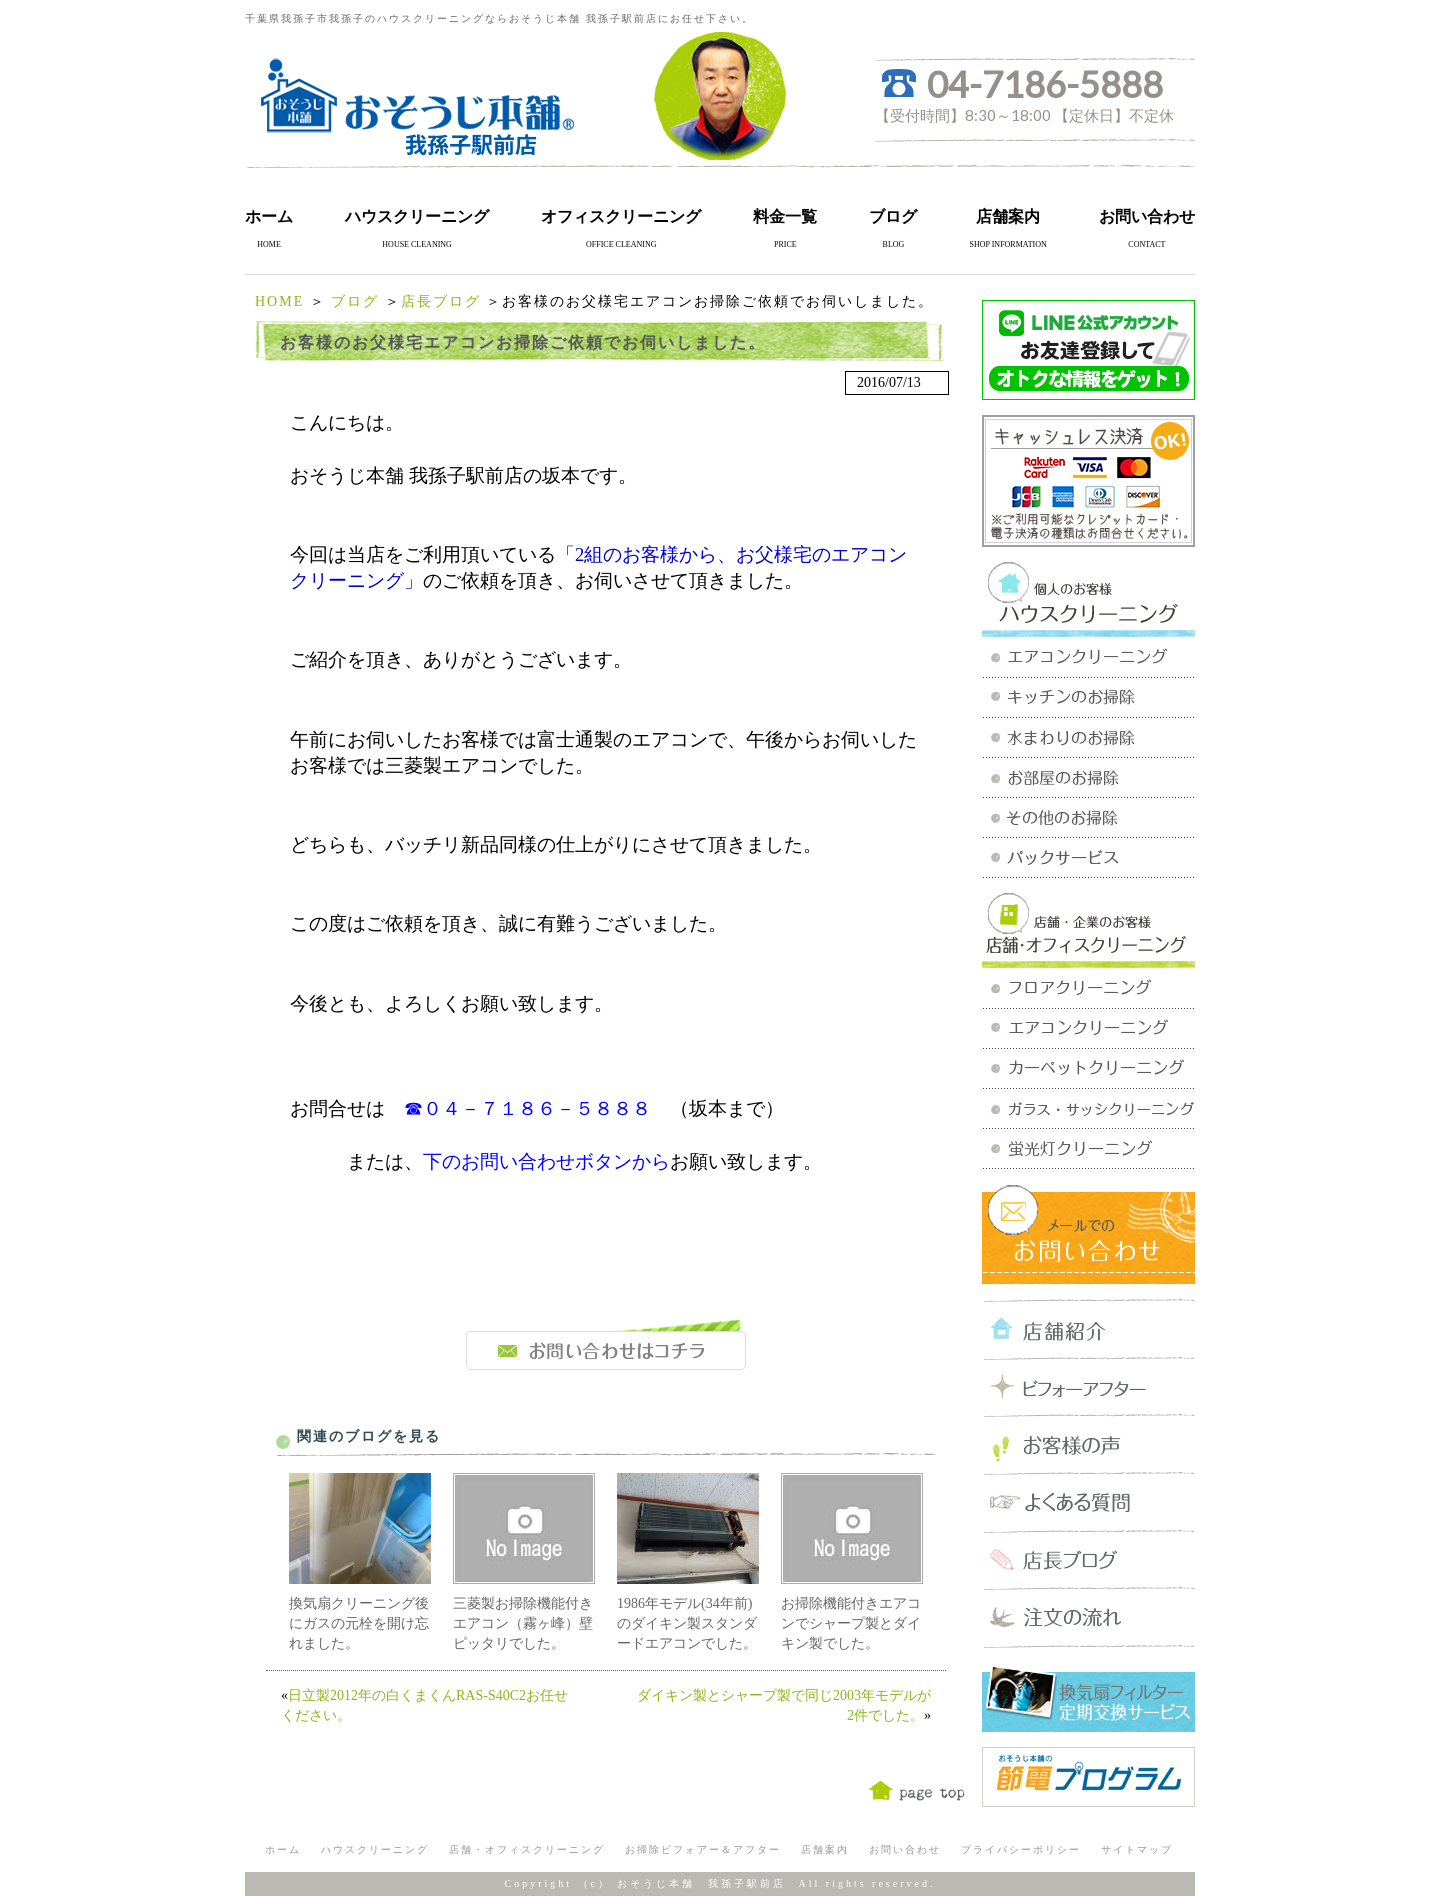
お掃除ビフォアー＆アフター (703, 1849)
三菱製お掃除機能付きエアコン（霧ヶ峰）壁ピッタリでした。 (523, 1623)
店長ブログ (441, 301)
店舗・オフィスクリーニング (527, 1849)
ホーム (269, 216)
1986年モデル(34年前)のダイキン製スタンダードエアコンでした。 (687, 1623)
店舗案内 (1008, 216)
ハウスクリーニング (417, 216)
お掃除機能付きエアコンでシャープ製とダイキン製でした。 (851, 1623)
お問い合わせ (1147, 216)
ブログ (893, 216)
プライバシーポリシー (1021, 1849)
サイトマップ (1137, 1849)
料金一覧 (785, 216)
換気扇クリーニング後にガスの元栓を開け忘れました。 (359, 1623)
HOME (279, 301)
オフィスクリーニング (621, 216)
